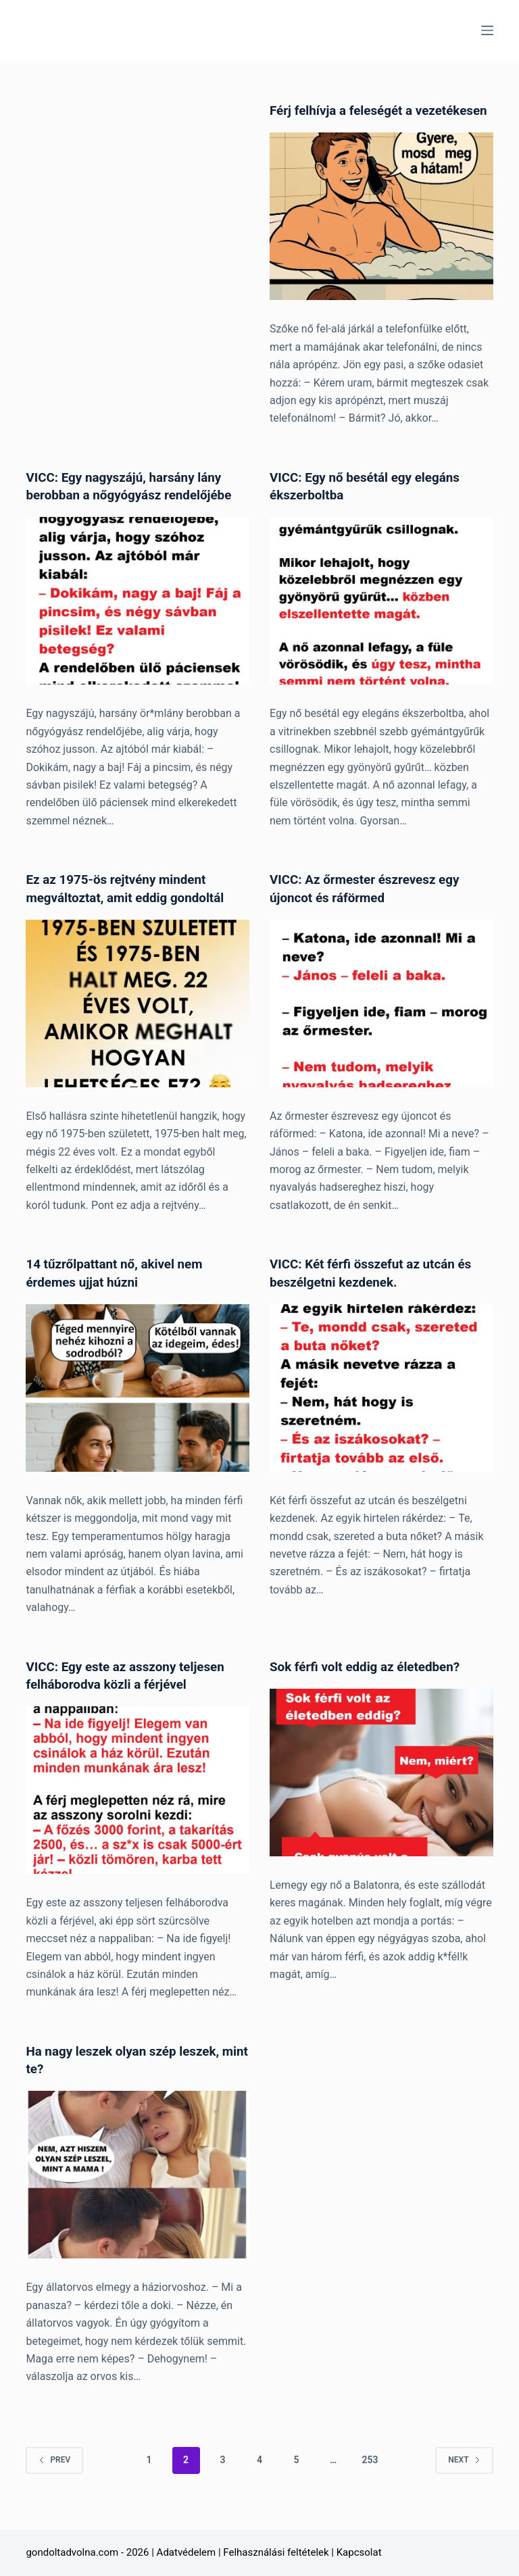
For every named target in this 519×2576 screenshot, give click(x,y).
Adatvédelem (186, 2552)
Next (464, 2474)
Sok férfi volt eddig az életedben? (371, 1682)
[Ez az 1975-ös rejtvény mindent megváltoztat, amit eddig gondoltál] (137, 1020)
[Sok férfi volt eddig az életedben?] (381, 1788)
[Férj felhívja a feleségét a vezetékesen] (381, 234)
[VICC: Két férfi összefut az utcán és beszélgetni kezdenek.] (381, 1403)
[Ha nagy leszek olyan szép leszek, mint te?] (137, 2189)
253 (370, 2474)
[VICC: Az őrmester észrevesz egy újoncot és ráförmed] (381, 1020)
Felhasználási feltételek (275, 2552)
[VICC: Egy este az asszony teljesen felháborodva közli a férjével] (137, 1805)
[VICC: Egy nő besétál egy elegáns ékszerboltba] (381, 617)
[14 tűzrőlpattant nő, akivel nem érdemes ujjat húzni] (137, 1403)
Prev (54, 2474)
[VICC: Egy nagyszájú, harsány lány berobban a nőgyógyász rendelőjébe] (137, 617)
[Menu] (487, 30)
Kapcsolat (359, 2552)
